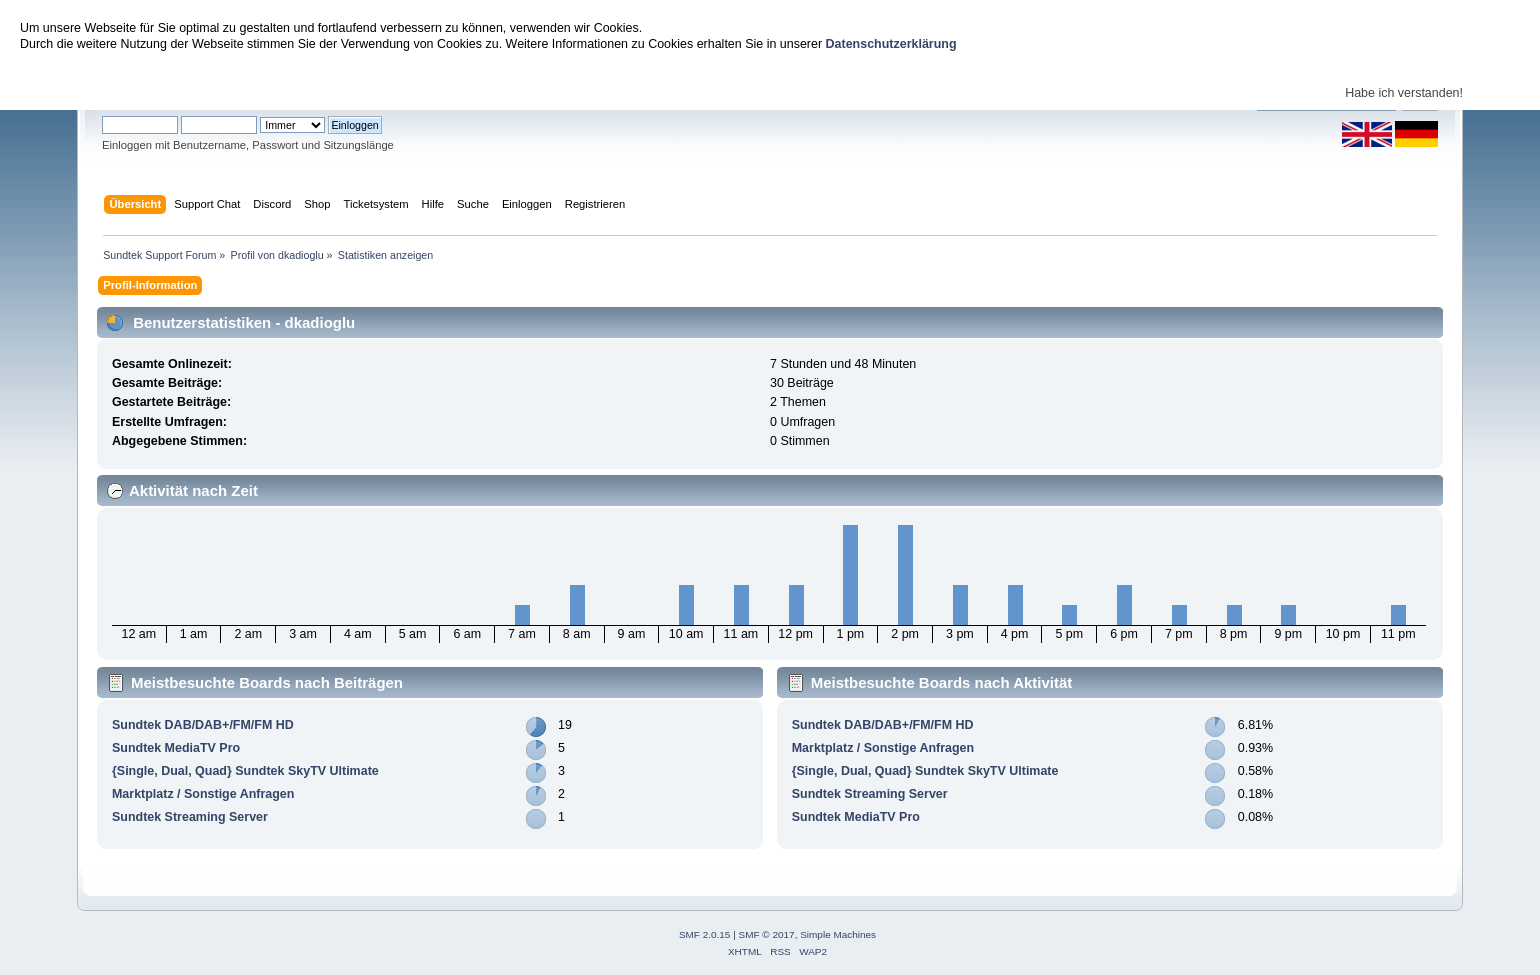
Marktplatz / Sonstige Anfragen (203, 794)
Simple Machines (838, 934)
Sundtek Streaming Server (190, 817)
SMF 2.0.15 (705, 934)
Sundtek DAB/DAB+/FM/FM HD (203, 725)
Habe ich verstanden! (1404, 93)
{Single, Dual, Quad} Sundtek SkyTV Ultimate (245, 771)
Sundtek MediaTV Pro (176, 748)
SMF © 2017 (767, 934)
